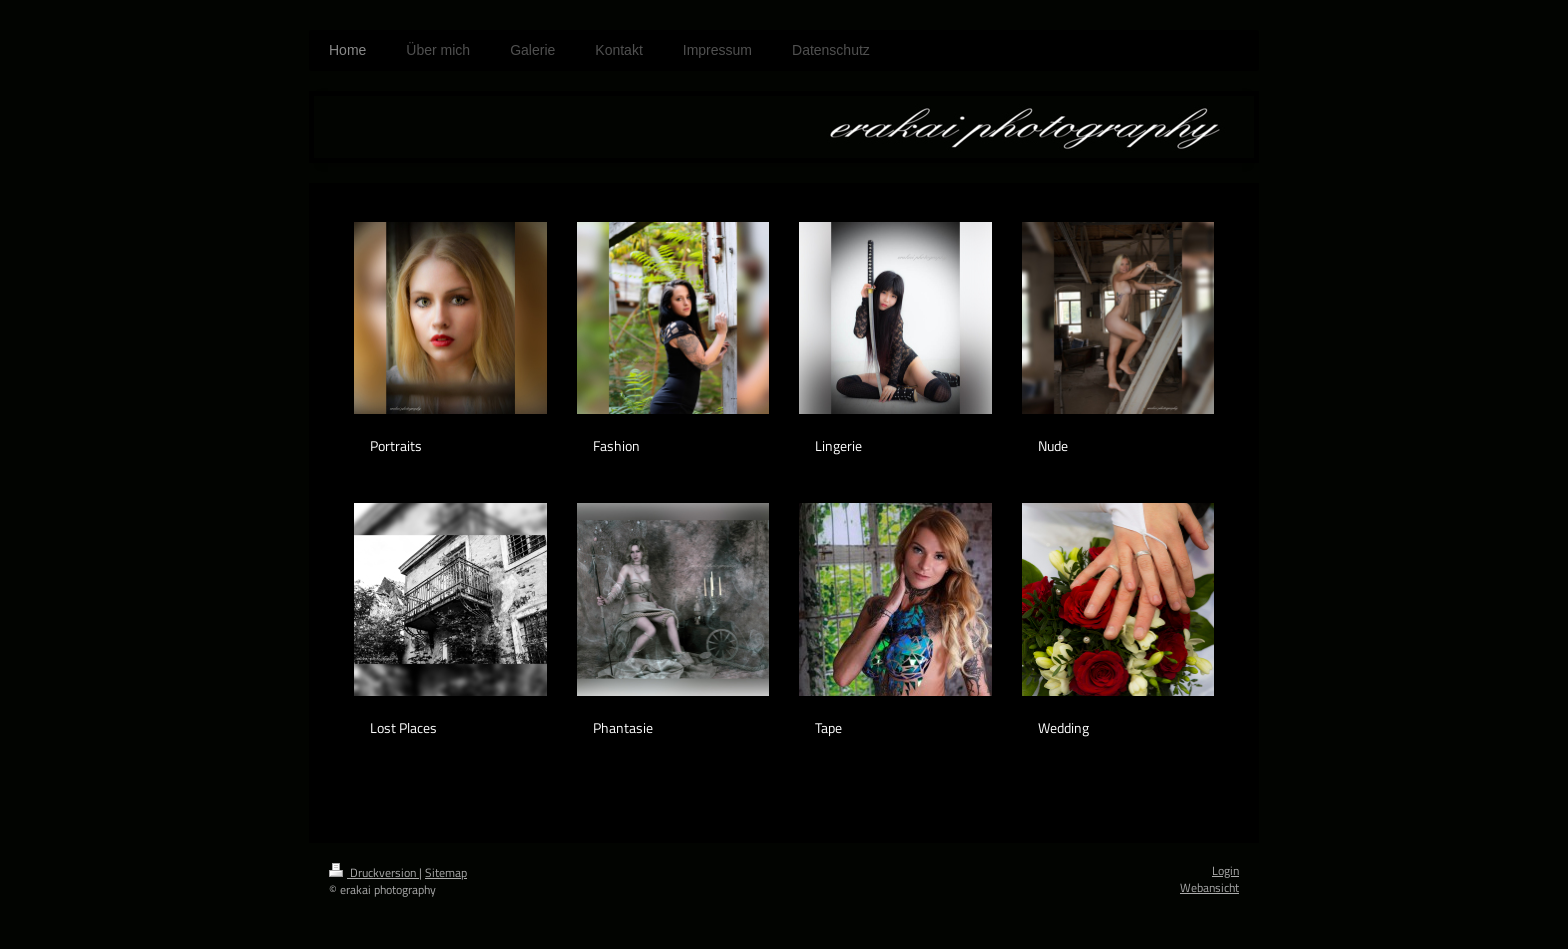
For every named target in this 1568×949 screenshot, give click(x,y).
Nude (1053, 445)
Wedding (1063, 727)
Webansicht (1209, 887)
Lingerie (838, 445)
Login (1225, 870)
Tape (828, 727)
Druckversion (374, 872)
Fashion (616, 445)
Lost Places (403, 727)
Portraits (396, 445)
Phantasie (623, 727)
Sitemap (446, 872)
